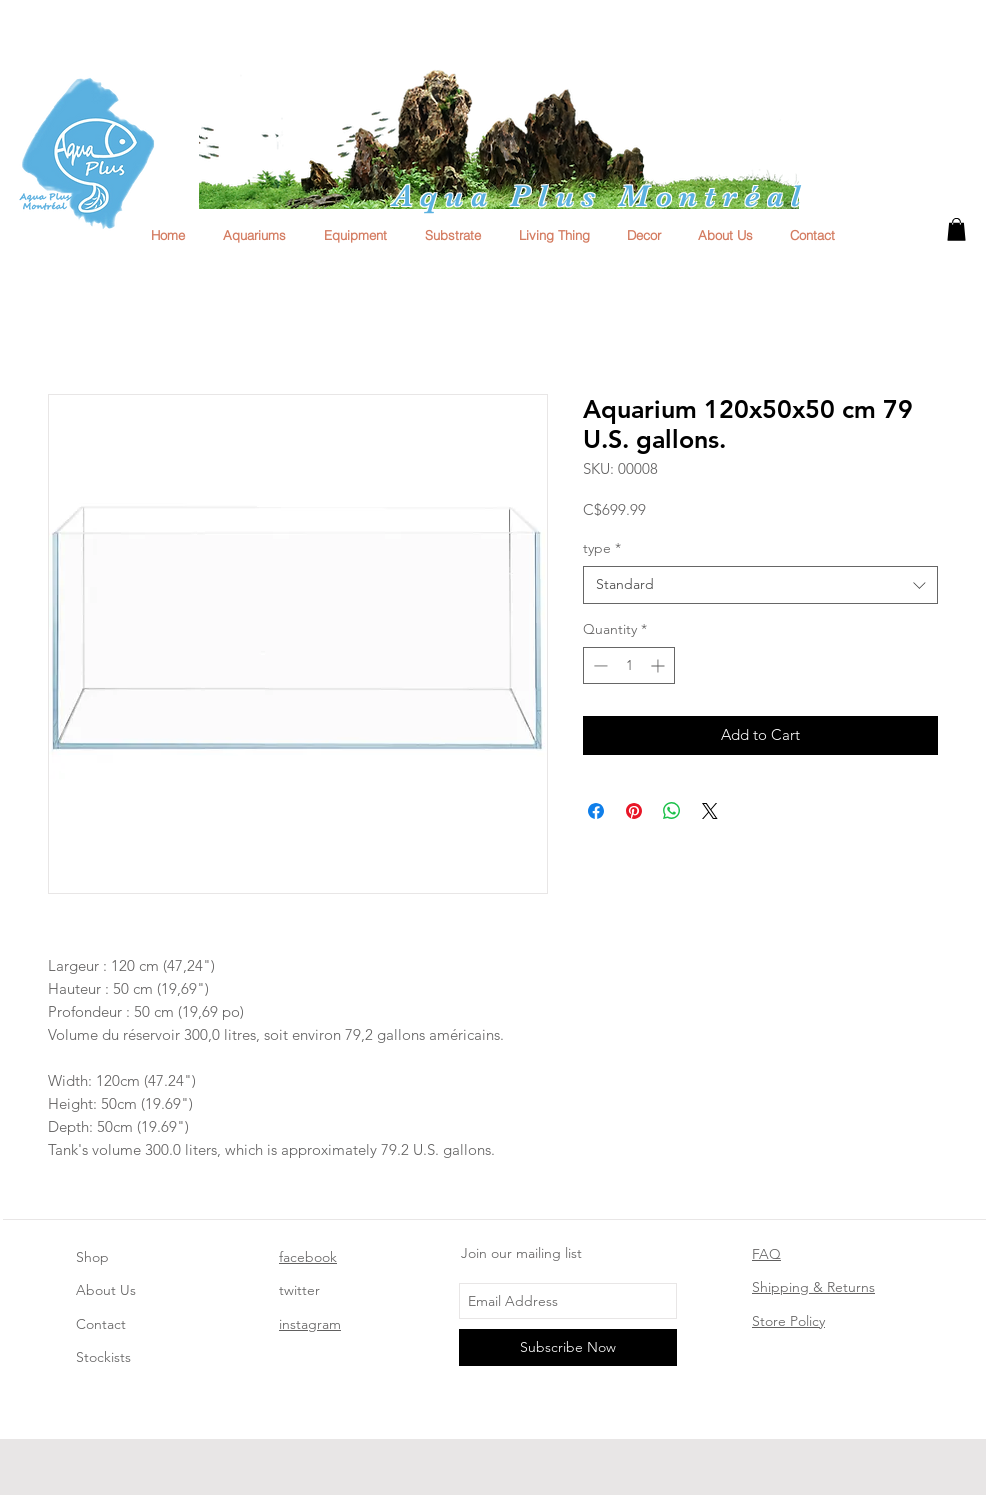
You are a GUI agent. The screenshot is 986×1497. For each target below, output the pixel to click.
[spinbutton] (629, 665)
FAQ (766, 1254)
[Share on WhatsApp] (672, 811)
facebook (308, 1257)
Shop (92, 1257)
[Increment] (659, 665)
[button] (956, 229)
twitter (299, 1290)
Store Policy (788, 1321)
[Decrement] (598, 665)
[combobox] (760, 585)
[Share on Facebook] (596, 811)
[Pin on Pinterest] (634, 811)
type (602, 548)
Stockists (103, 1357)
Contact (101, 1324)
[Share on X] (710, 811)
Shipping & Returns (813, 1287)
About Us (106, 1290)
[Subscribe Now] (568, 1347)
